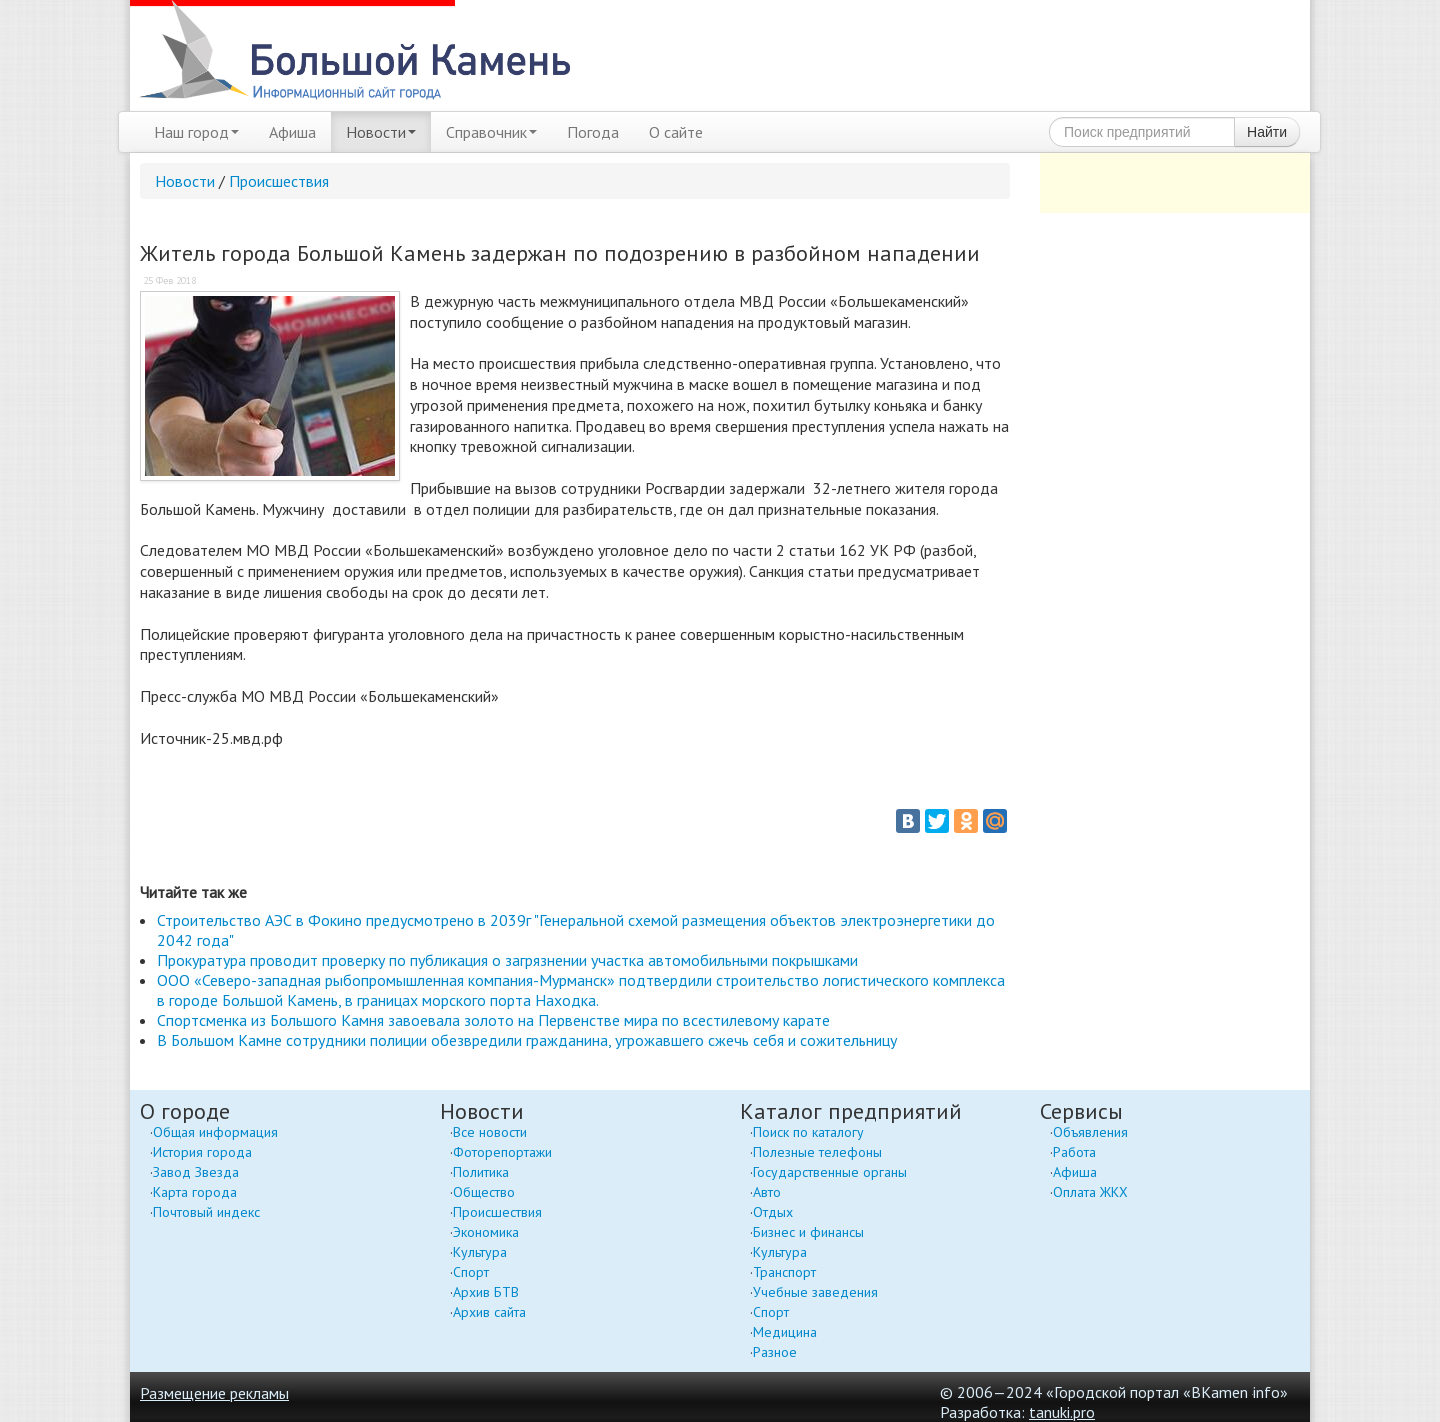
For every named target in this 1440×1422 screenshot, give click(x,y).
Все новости (490, 1132)
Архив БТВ (486, 1292)
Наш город (196, 132)
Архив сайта (489, 1312)
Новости (381, 132)
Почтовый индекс (206, 1212)
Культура (480, 1252)
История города (202, 1152)
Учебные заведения (815, 1292)
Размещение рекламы (214, 1393)
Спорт (471, 1272)
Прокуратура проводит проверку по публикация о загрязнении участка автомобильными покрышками (507, 960)
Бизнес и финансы (808, 1232)
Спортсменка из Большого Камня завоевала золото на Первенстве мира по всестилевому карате (493, 1020)
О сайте (676, 132)
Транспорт (784, 1272)
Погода (593, 132)
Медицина (785, 1332)
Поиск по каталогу (808, 1132)
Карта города (195, 1192)
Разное (775, 1352)
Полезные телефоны (817, 1152)
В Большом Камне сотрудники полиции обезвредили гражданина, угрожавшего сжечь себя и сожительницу (527, 1040)
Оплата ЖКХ (1090, 1192)
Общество (484, 1192)
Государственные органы (830, 1172)
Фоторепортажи (502, 1152)
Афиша (292, 132)
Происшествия (279, 181)
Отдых (773, 1212)
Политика (481, 1172)
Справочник (491, 132)
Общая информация (215, 1132)
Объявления (1090, 1132)
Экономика (486, 1232)
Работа (1074, 1152)
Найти (1267, 132)
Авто (767, 1192)
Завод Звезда (196, 1172)
